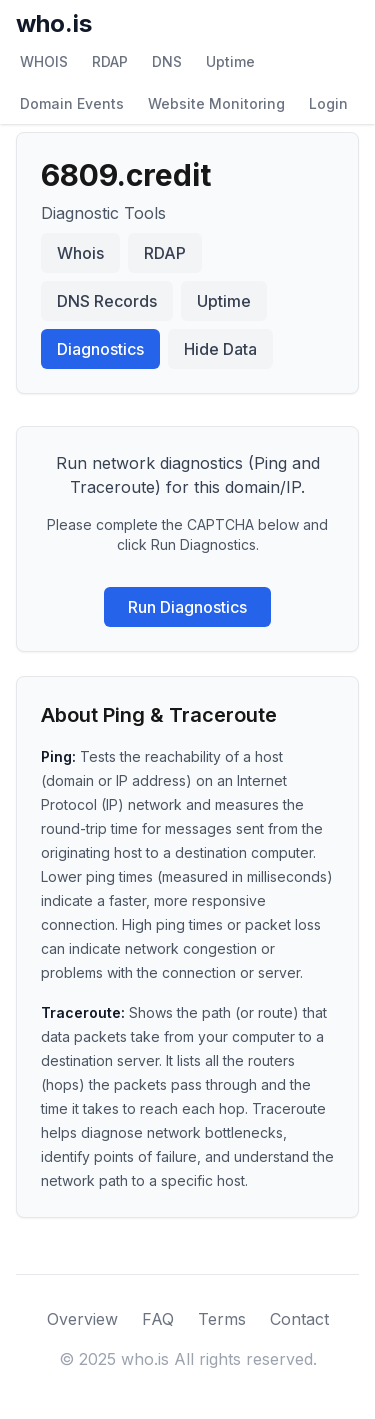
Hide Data (220, 349)
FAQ (158, 1319)
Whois (80, 253)
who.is (54, 23)
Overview (82, 1319)
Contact (299, 1319)
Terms (222, 1319)
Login (328, 103)
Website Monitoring (216, 103)
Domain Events (72, 103)
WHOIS (44, 61)
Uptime (230, 61)
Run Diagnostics (187, 607)
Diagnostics (100, 349)
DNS (167, 61)
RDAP (110, 61)
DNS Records (107, 301)
